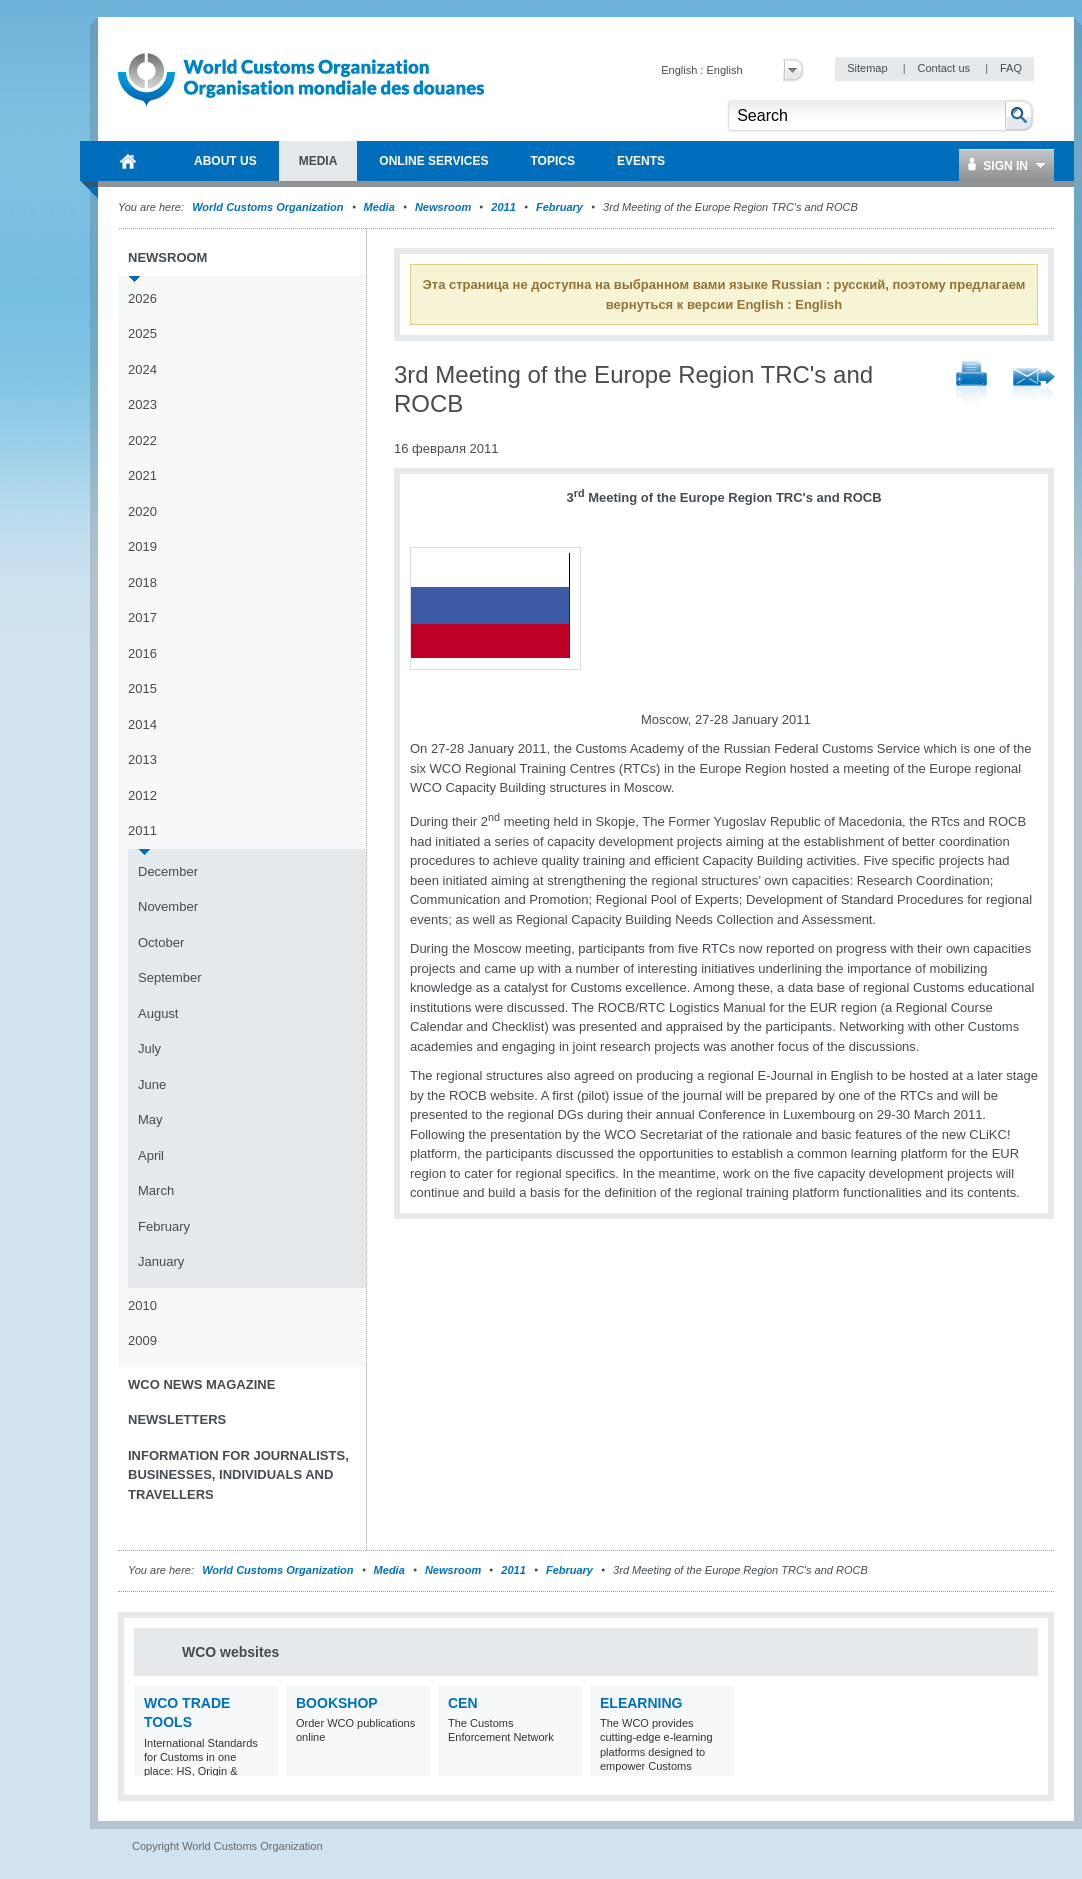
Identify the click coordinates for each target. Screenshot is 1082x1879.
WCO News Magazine (201, 1384)
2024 (142, 369)
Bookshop (337, 1703)
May (150, 1119)
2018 (142, 582)
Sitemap (868, 68)
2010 (142, 1305)
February (559, 207)
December (168, 871)
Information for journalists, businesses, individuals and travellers (238, 1475)
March (156, 1190)
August (158, 1013)
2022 (142, 440)
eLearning (641, 1703)
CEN (463, 1703)
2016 (142, 653)
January (161, 1261)
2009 (142, 1340)
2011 (503, 207)
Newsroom (443, 207)
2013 (142, 759)
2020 (142, 511)
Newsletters (177, 1419)
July (149, 1048)
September (170, 977)
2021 (142, 475)
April (151, 1155)
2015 (142, 688)
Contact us (945, 68)
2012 (142, 795)
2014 (142, 724)
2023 (142, 404)
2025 (142, 333)
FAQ (1011, 68)
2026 (142, 298)
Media (379, 207)
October (161, 942)
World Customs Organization (269, 207)
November (168, 906)
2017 (142, 617)
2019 (142, 546)
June (152, 1084)
